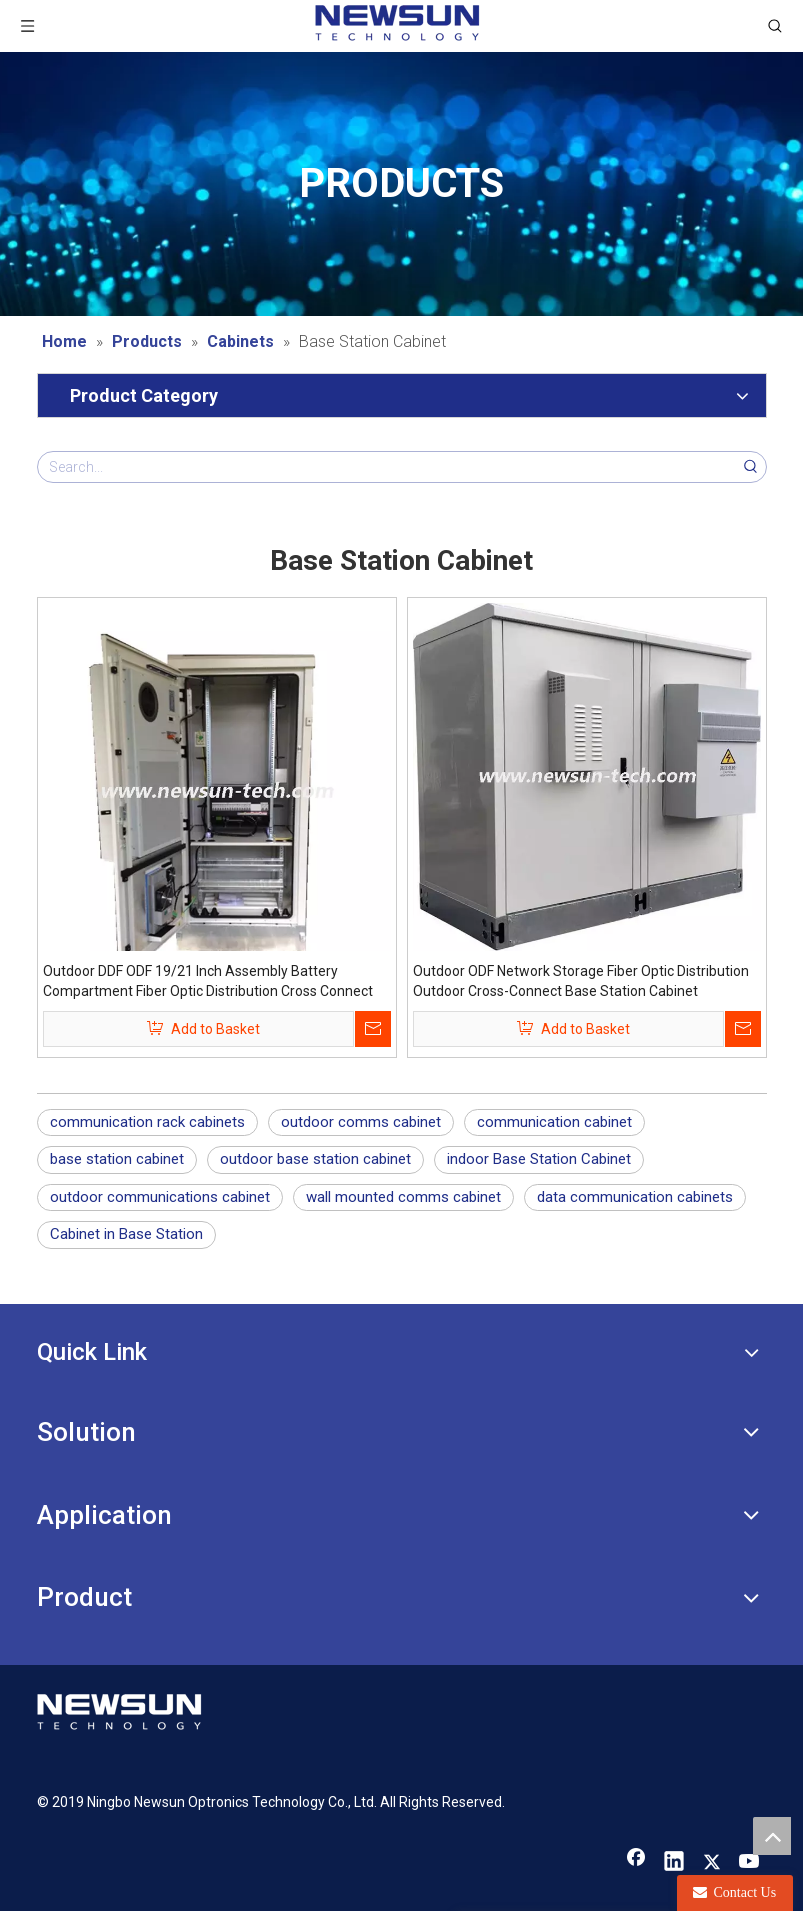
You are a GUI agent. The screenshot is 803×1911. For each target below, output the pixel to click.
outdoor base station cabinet (315, 1159)
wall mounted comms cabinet (403, 1197)
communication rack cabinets (147, 1122)
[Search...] (387, 467)
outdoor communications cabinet (160, 1197)
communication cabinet (554, 1122)
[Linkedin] (674, 1863)
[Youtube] (750, 1863)
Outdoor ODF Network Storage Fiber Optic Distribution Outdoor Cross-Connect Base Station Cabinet (581, 981)
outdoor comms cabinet (361, 1122)
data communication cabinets (635, 1197)
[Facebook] (636, 1863)
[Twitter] (712, 1863)
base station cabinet (117, 1159)
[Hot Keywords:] (751, 467)
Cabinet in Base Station (126, 1234)
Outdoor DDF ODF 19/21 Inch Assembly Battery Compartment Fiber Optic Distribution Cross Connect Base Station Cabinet (208, 982)
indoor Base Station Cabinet (539, 1159)
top (772, 1836)
